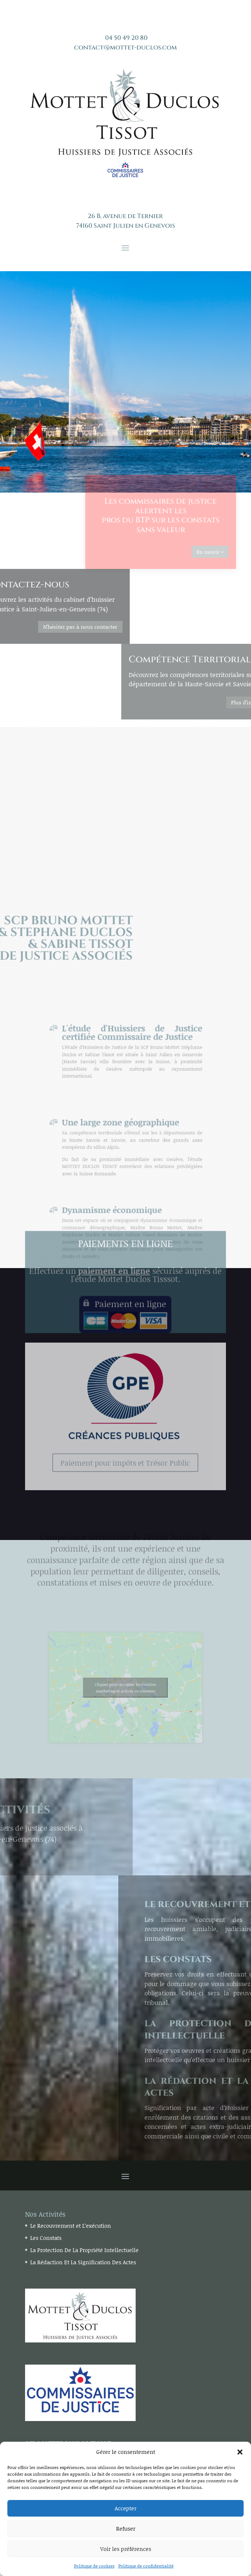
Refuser (125, 2528)
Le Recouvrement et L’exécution (70, 2225)
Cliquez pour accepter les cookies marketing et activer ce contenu (125, 1688)
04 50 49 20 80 (126, 38)
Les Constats (46, 2238)
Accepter (125, 2508)
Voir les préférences (125, 2549)
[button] (240, 2452)
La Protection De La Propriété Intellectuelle (84, 2250)
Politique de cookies (94, 2566)
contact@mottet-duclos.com (125, 47)
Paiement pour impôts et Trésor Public (125, 1364)
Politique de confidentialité (146, 2566)
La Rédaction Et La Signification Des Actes (83, 2262)
